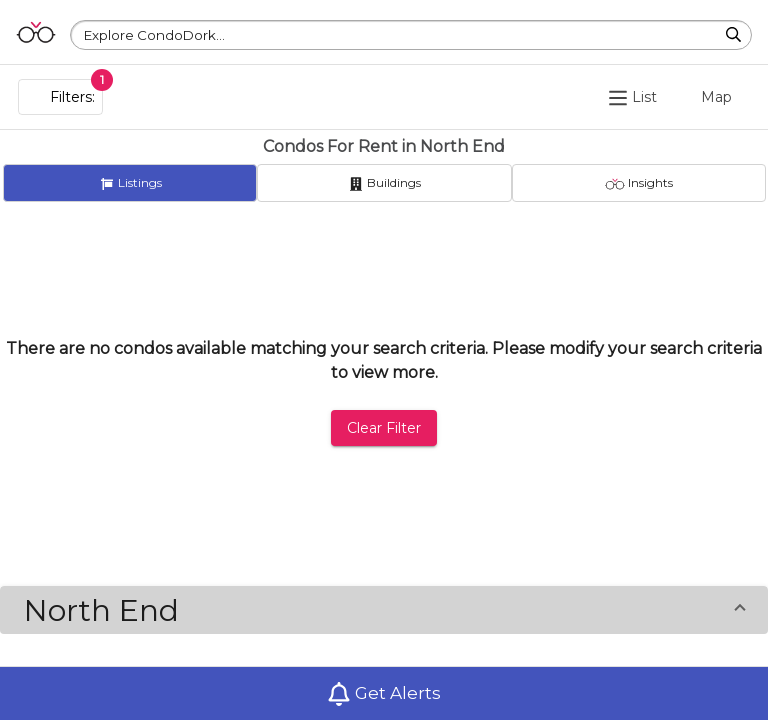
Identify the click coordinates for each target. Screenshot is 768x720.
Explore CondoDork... (154, 35)
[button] (384, 610)
